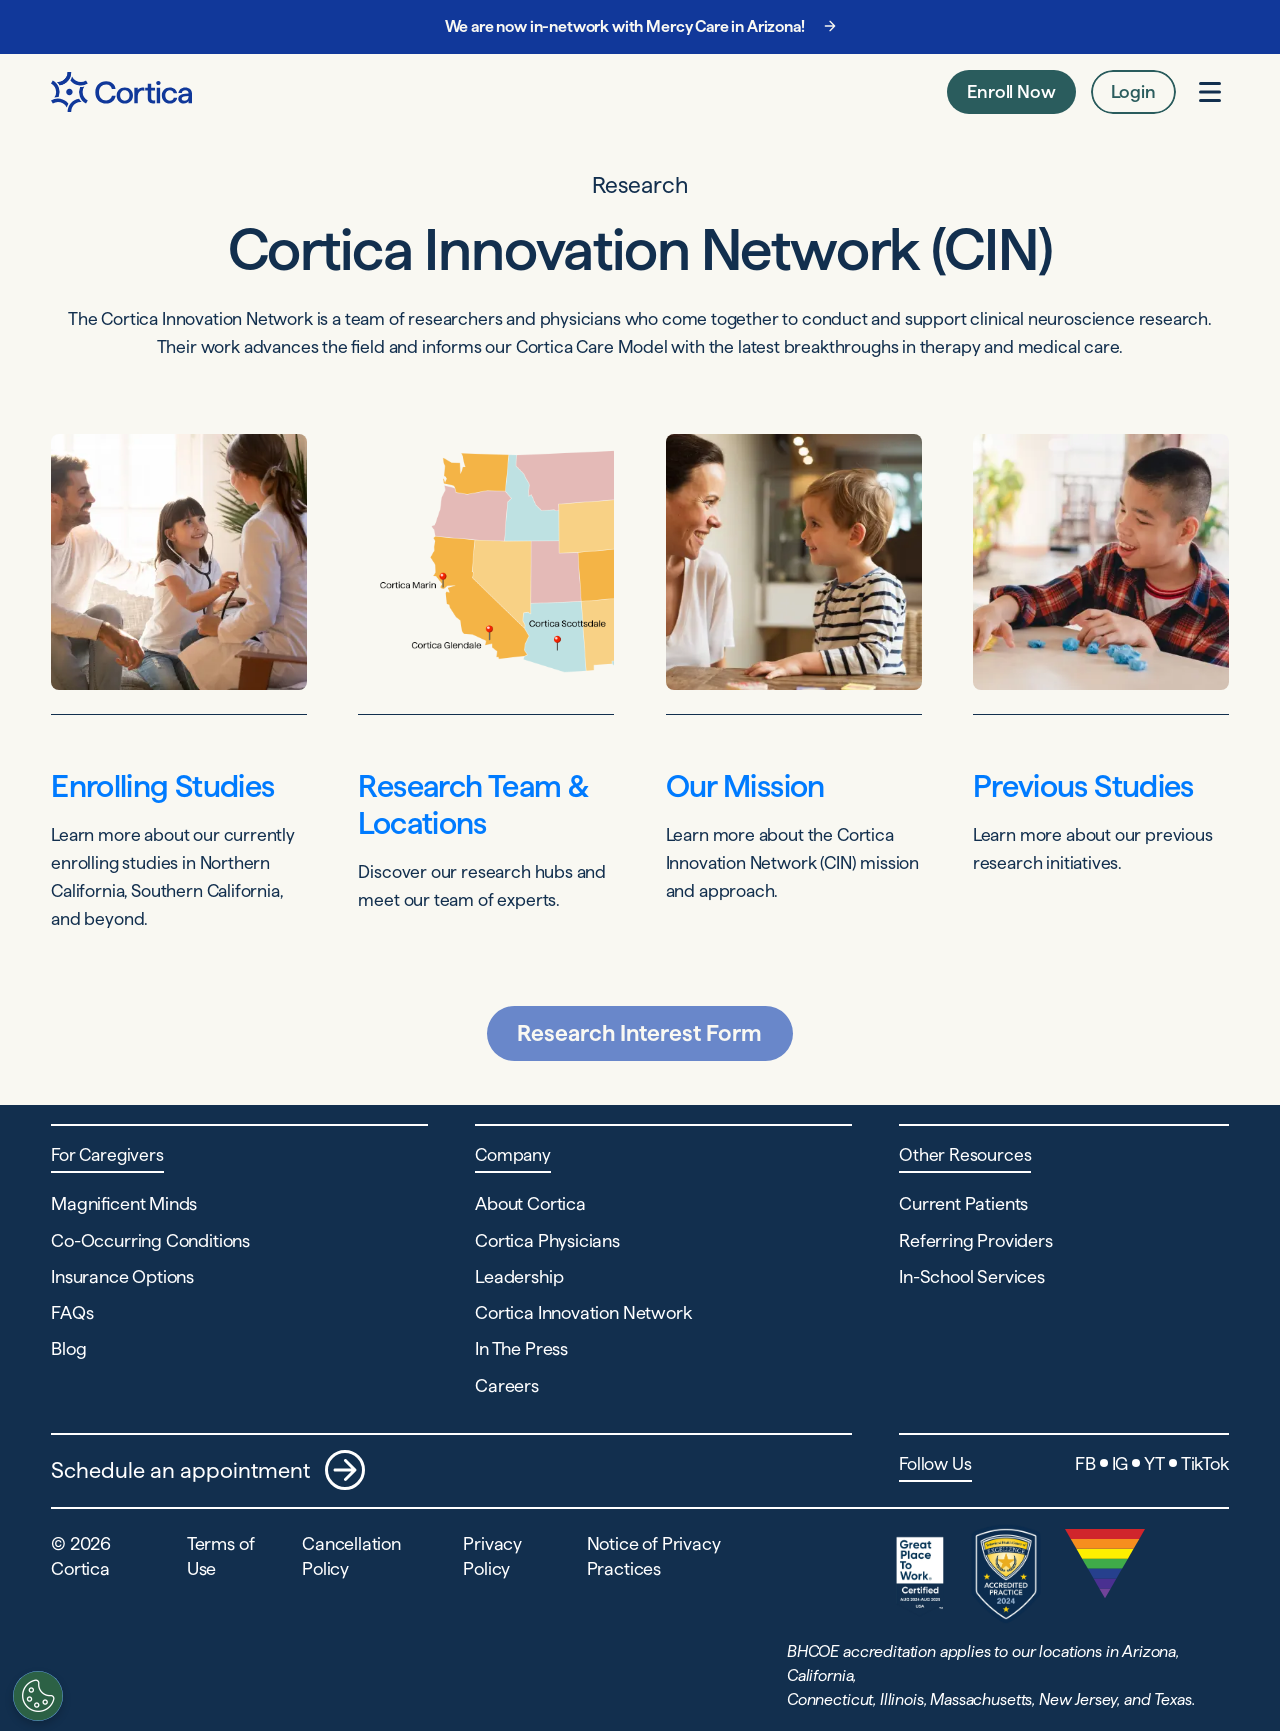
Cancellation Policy (351, 1556)
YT (1154, 1463)
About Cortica (530, 1203)
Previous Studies (1083, 786)
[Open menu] (1210, 92)
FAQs (72, 1312)
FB (1085, 1463)
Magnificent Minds (124, 1203)
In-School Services (972, 1276)
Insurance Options (122, 1276)
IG (1120, 1463)
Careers (507, 1385)
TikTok (1205, 1463)
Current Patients (963, 1203)
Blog (68, 1348)
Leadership (519, 1276)
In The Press (521, 1348)
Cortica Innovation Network (583, 1312)
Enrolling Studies (162, 786)
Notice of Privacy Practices (654, 1556)
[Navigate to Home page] (121, 92)
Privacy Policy (492, 1556)
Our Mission (745, 786)
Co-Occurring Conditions (150, 1240)
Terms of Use (221, 1556)
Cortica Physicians (547, 1240)
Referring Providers (976, 1240)
